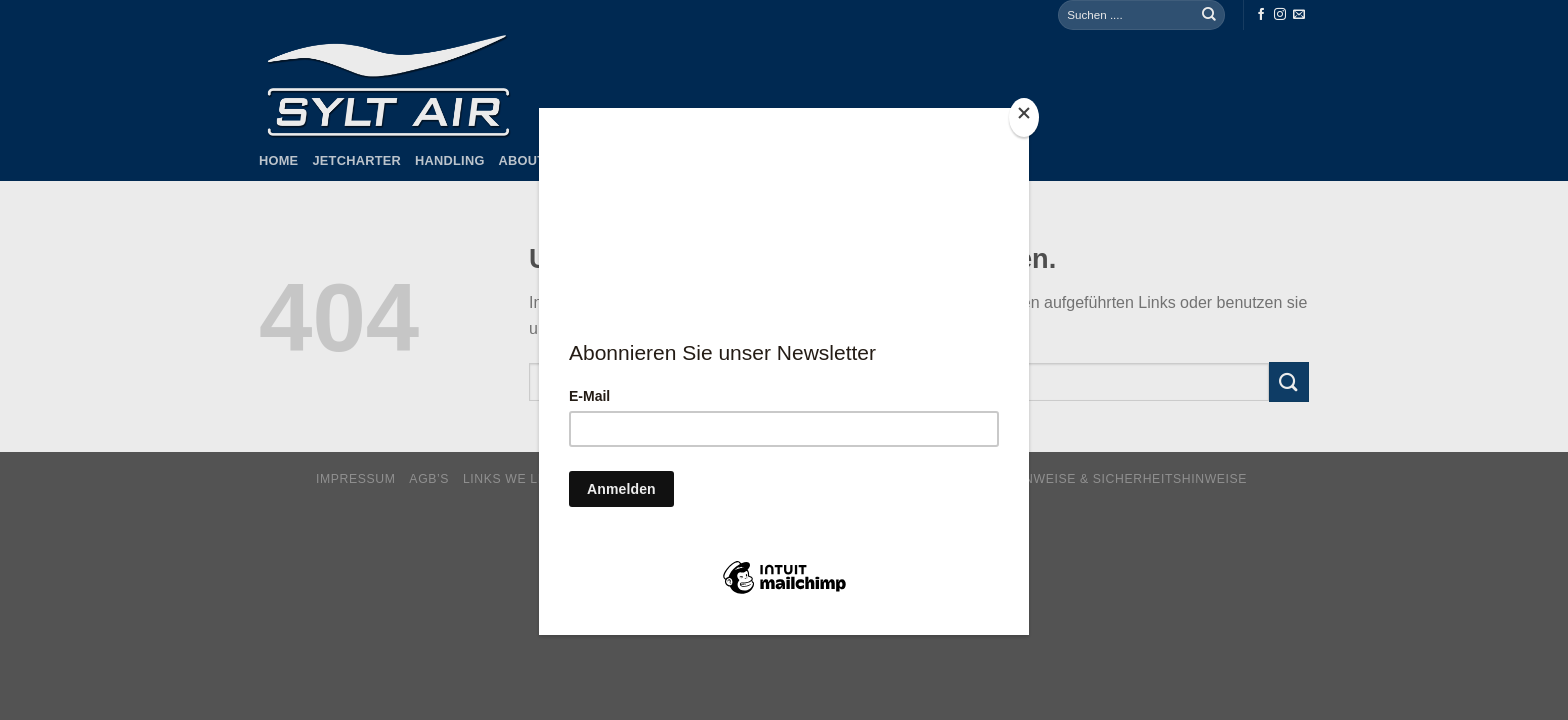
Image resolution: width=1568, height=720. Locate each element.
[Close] (1024, 117)
